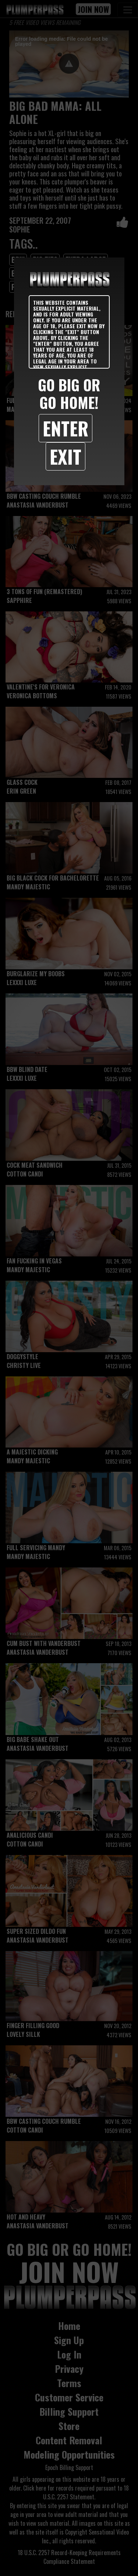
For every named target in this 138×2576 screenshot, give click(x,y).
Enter (65, 428)
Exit (65, 456)
